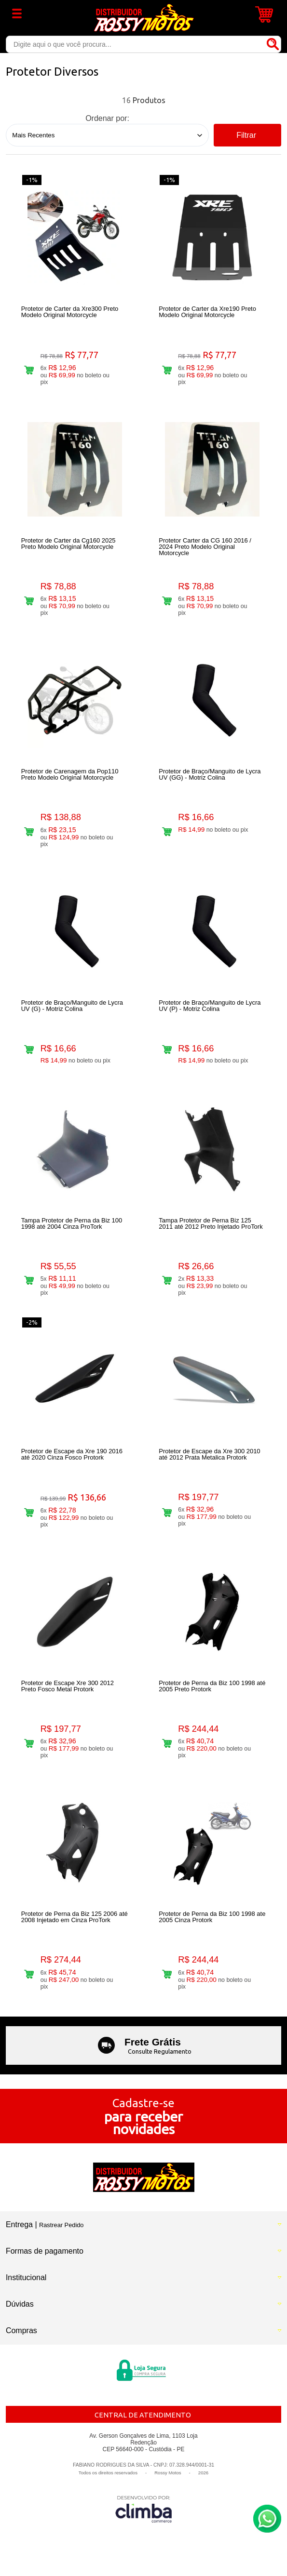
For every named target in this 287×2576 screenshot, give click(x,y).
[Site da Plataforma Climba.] (143, 2509)
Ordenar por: (107, 118)
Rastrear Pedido (61, 2225)
